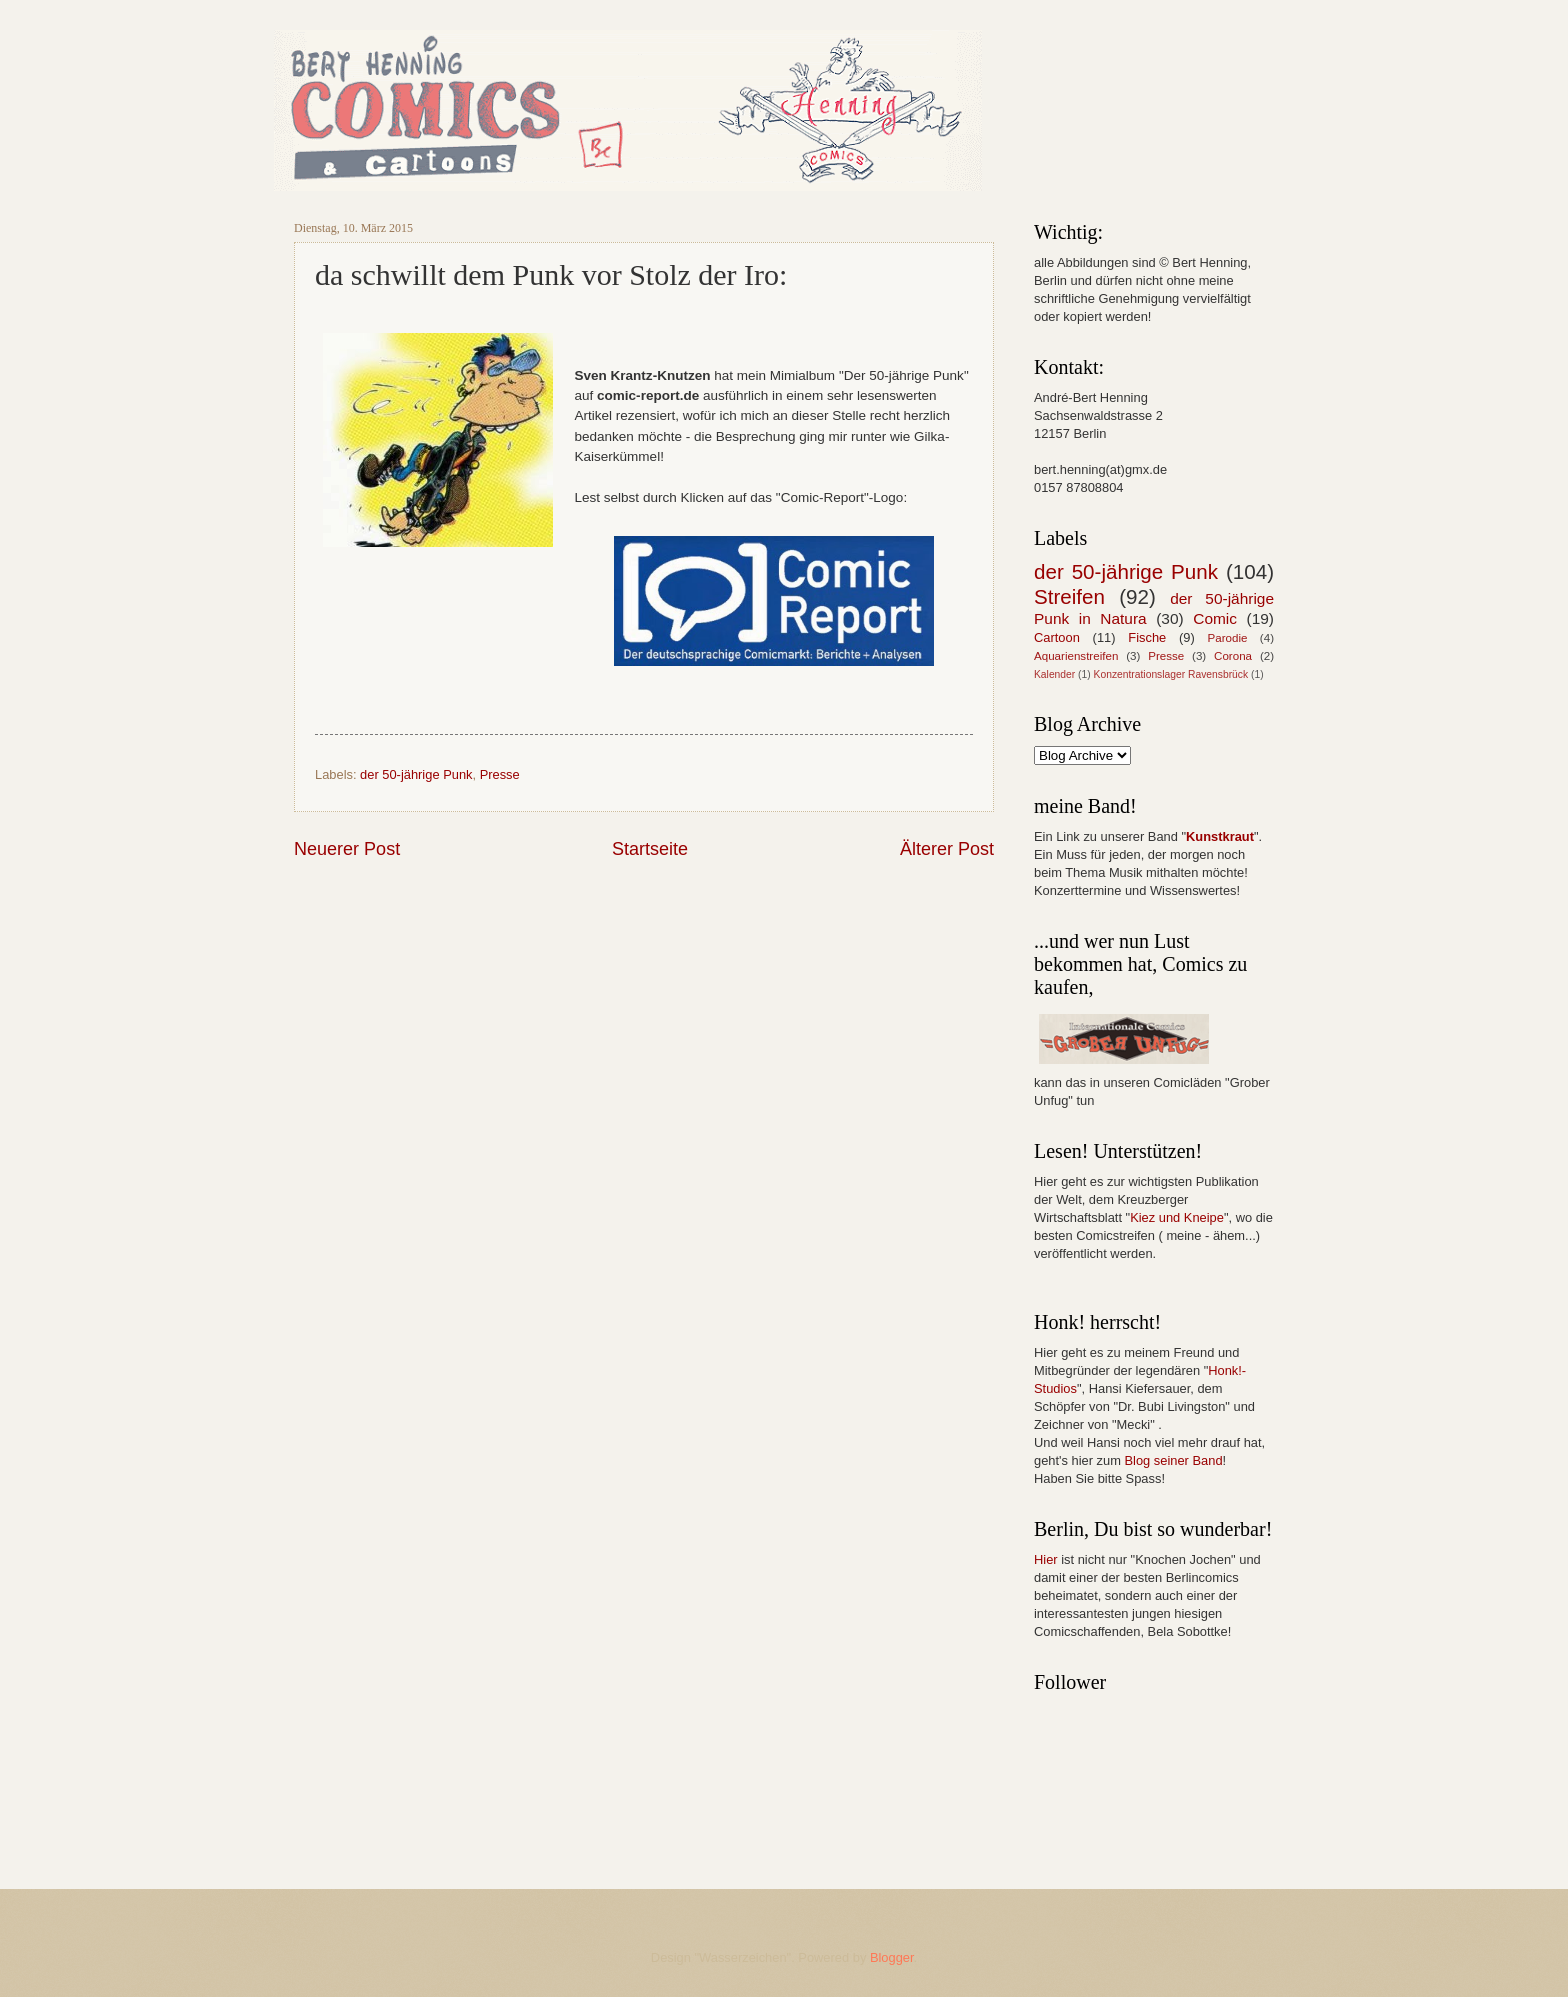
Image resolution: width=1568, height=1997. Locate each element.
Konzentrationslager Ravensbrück (1171, 674)
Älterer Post (947, 849)
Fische (1147, 637)
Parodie (1228, 638)
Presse (500, 774)
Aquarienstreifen (1076, 656)
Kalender (1054, 674)
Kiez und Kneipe (1177, 1217)
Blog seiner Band (1173, 1460)
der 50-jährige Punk (416, 774)
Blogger (892, 1957)
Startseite (650, 849)
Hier (1046, 1559)
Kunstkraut (1220, 836)
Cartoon (1057, 637)
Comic (1215, 618)
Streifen (1069, 596)
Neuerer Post (347, 849)
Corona (1233, 656)
